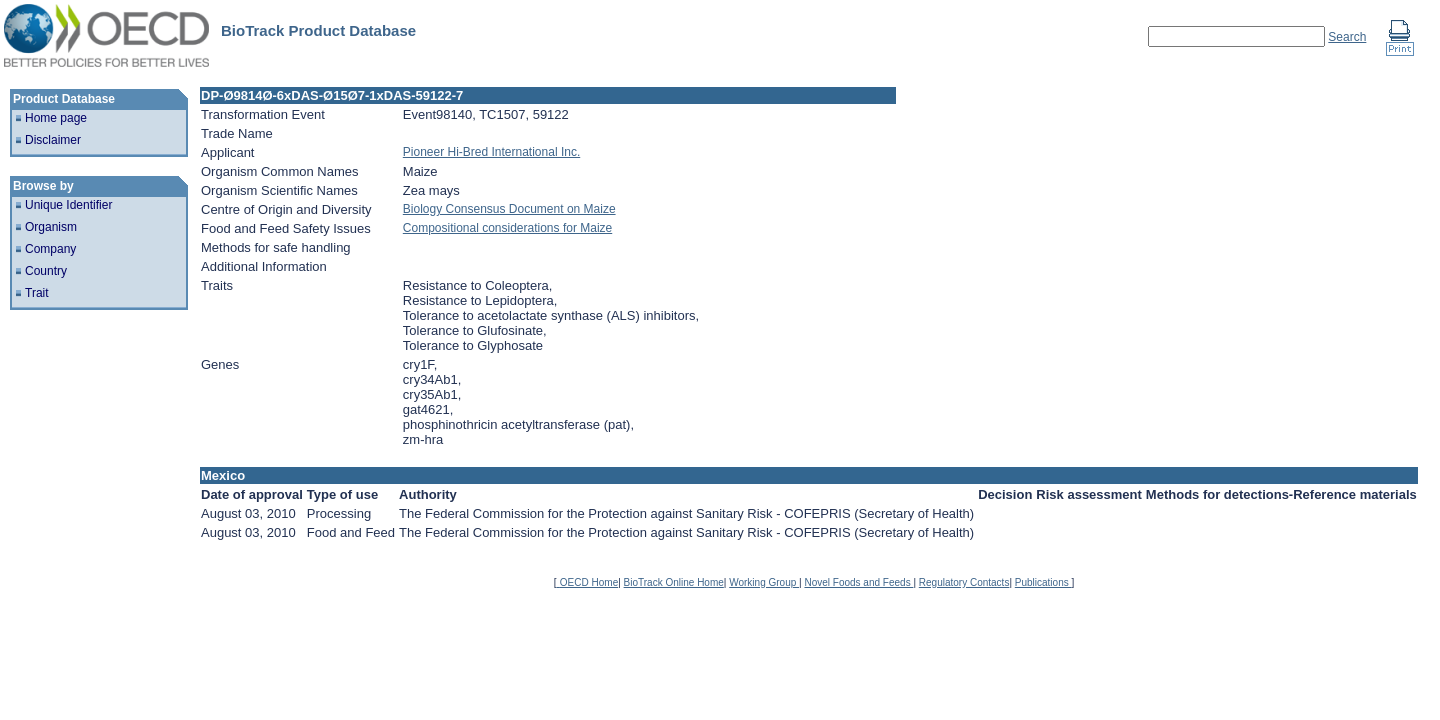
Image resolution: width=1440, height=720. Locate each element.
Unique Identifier (68, 205)
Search (1347, 37)
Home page (56, 118)
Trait (37, 293)
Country (46, 271)
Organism (51, 227)
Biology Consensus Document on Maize (509, 209)
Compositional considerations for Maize (507, 228)
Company (50, 249)
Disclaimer (53, 140)
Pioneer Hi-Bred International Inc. (491, 152)
